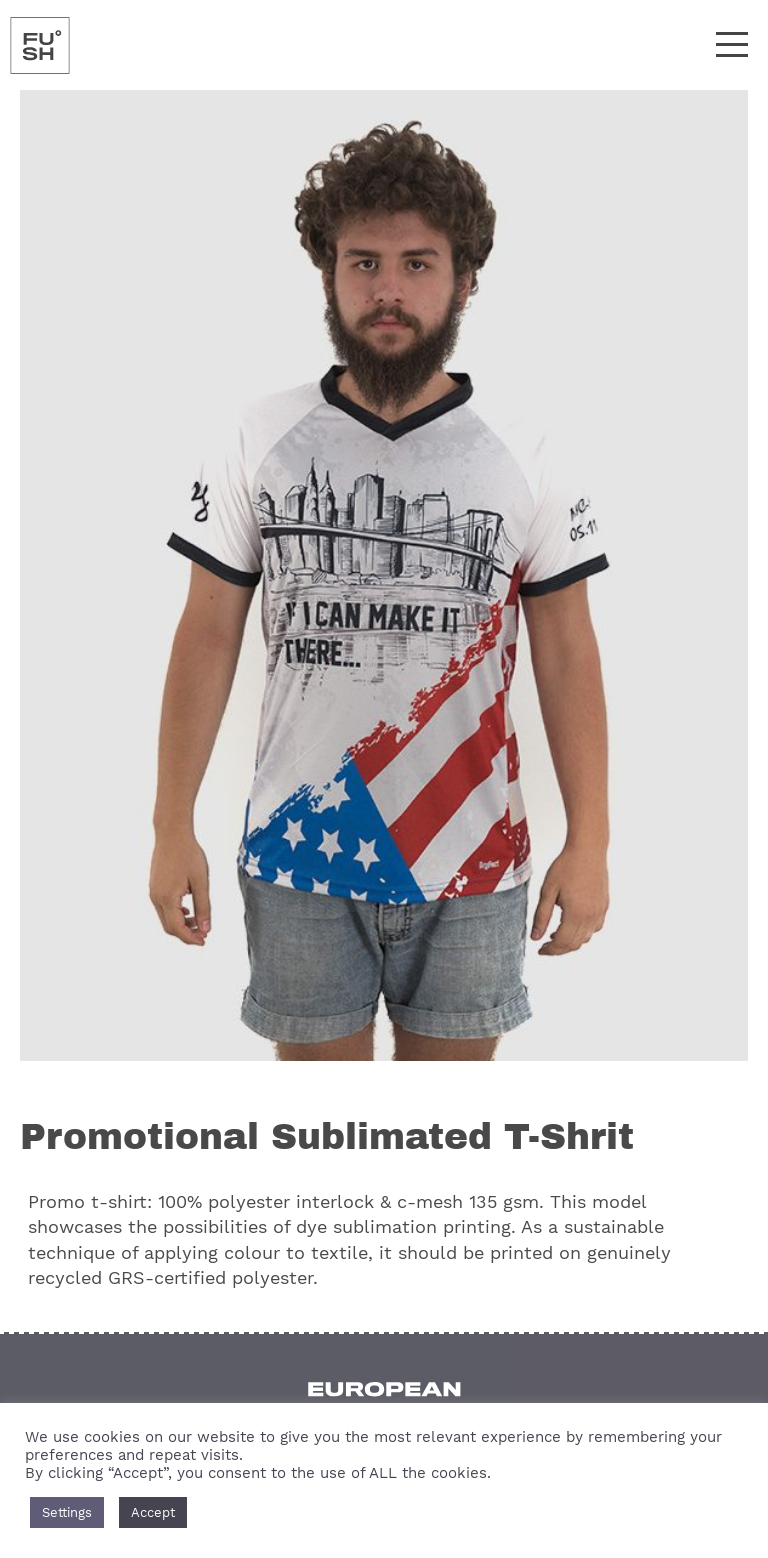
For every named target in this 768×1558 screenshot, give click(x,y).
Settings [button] (67, 1512)
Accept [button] (153, 1512)
